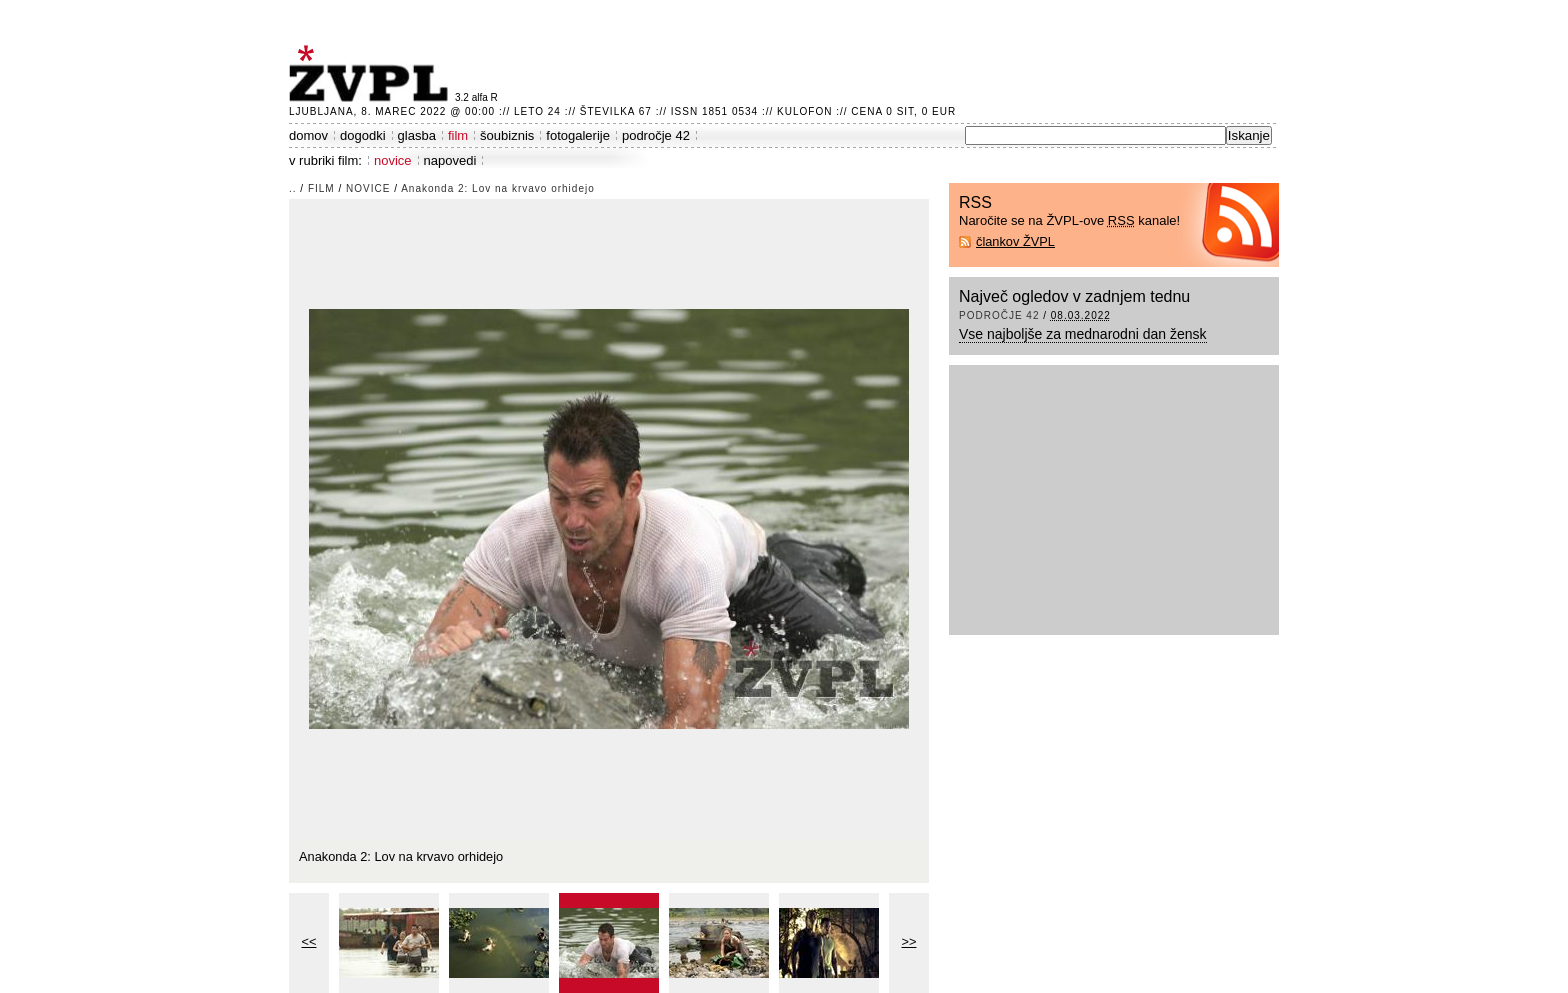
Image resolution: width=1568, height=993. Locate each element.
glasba (417, 135)
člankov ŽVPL (1015, 241)
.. (293, 188)
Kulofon (804, 111)
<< (309, 941)
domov (308, 135)
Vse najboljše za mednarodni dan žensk (1083, 334)
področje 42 (656, 135)
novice (393, 160)
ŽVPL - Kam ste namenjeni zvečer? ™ (372, 73)
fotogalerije (578, 135)
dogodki (363, 135)
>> (909, 941)
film (458, 135)
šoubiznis (507, 135)
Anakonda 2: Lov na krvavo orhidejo (498, 188)
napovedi (450, 160)
